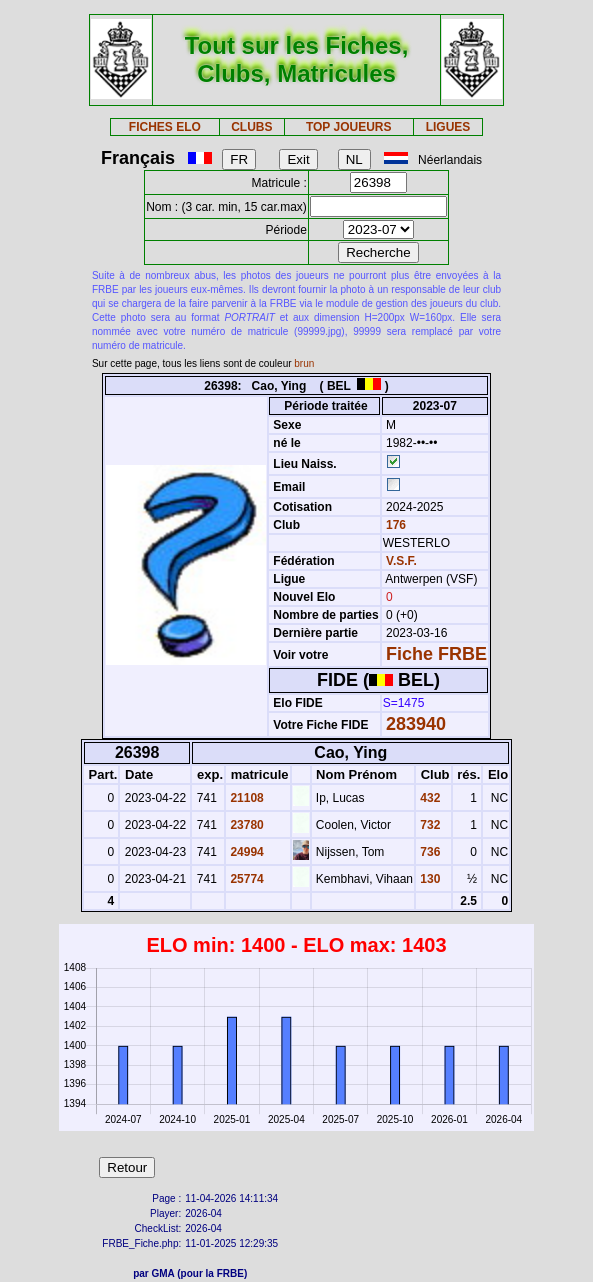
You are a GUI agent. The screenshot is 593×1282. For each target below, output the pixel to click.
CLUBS (251, 127)
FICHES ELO (165, 127)
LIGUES (448, 127)
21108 (245, 798)
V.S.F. (401, 561)
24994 (245, 852)
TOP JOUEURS (349, 127)
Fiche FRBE (436, 654)
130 (428, 879)
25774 (245, 879)
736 (428, 852)
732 (428, 825)
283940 (416, 724)
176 (394, 525)
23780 (245, 825)
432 (428, 798)
